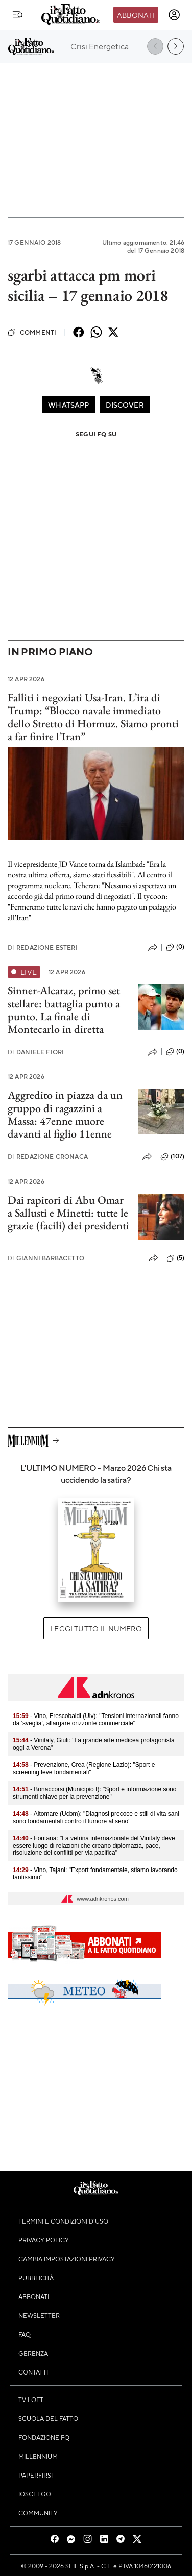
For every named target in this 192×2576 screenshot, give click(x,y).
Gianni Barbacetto (46, 1258)
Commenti (32, 332)
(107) (172, 1157)
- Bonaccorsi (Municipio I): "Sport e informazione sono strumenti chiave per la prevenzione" (94, 1793)
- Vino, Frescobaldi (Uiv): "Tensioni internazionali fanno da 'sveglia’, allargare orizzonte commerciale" (96, 1719)
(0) (175, 947)
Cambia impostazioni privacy (66, 2259)
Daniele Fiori (36, 1052)
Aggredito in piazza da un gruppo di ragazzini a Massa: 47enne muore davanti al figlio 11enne (65, 1114)
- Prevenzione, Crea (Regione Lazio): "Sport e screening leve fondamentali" (84, 1768)
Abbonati (135, 14)
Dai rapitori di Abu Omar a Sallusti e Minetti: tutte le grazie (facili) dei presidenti (68, 1213)
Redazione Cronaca (48, 1156)
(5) (175, 1258)
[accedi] (174, 14)
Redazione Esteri (43, 947)
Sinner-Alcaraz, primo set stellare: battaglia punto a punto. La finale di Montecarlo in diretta (64, 1010)
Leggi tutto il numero (95, 1628)
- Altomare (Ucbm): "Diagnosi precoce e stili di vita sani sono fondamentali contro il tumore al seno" (96, 1817)
